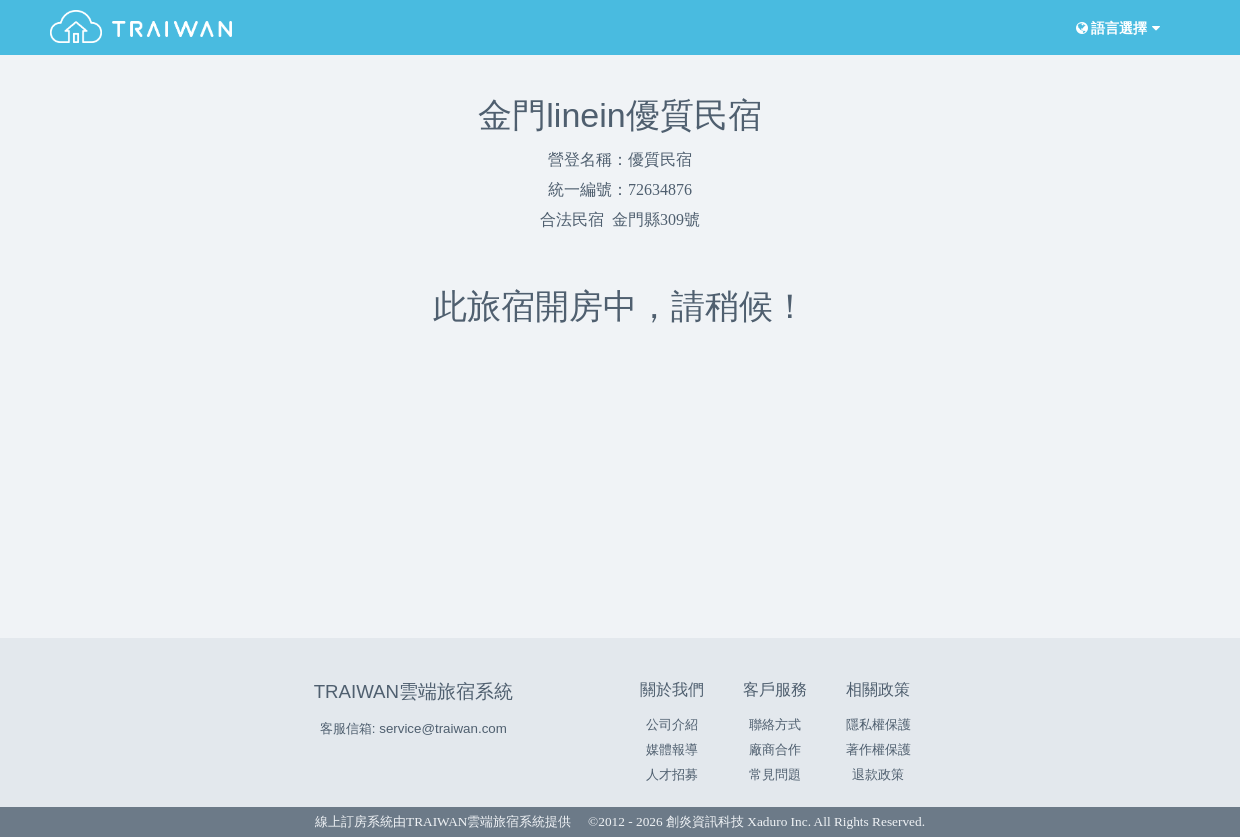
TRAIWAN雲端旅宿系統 (413, 691)
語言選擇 (1116, 28)
